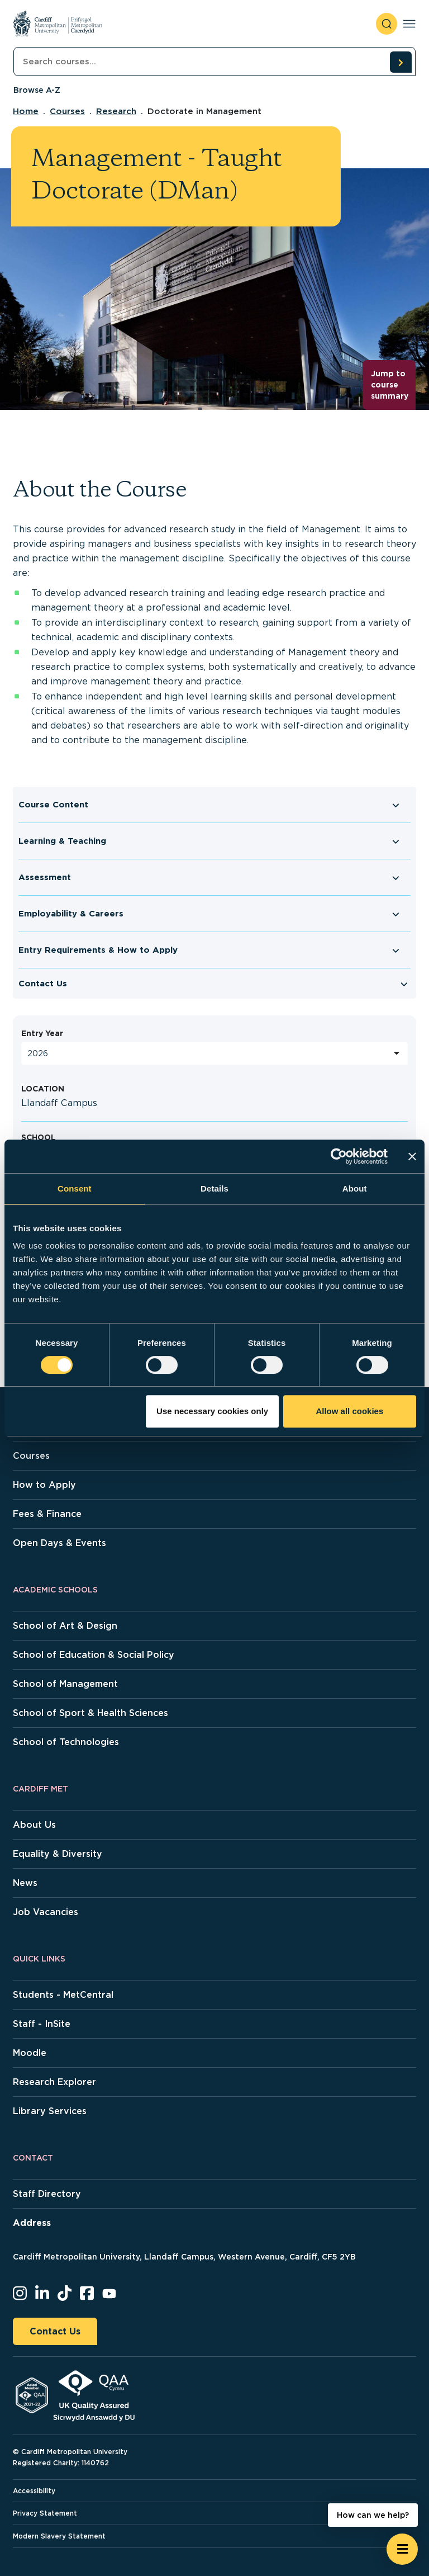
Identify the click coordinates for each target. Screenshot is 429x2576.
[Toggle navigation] (409, 24)
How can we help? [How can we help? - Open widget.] (373, 2515)
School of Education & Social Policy (93, 1654)
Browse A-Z (36, 90)
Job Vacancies (45, 1912)
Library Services (50, 2111)
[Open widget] (402, 2549)
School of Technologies (66, 1742)
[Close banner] (412, 1156)
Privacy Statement (45, 2513)
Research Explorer (54, 2082)
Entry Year (42, 1033)
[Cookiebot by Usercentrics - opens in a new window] (339, 1156)
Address (32, 2223)
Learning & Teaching (62, 841)
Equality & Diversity (57, 1854)
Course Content (53, 805)
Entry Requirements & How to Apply (98, 950)
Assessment (44, 877)
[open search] (386, 24)
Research (116, 111)
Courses (67, 111)
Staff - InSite (41, 2024)
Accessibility (34, 2491)
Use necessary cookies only (212, 1411)
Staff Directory (47, 2194)
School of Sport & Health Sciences (90, 1713)
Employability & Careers (70, 914)
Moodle (29, 2053)
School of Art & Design (65, 1625)
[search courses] (400, 62)
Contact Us (42, 984)
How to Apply (44, 1485)
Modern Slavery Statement (59, 2536)
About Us (34, 1824)
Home (26, 111)
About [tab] (354, 1188)
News (25, 1883)
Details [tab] (214, 1188)
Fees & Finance (47, 1514)
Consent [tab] (75, 1188)
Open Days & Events (59, 1543)
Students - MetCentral (63, 1994)
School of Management (65, 1684)
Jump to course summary (389, 384)
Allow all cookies (349, 1411)
